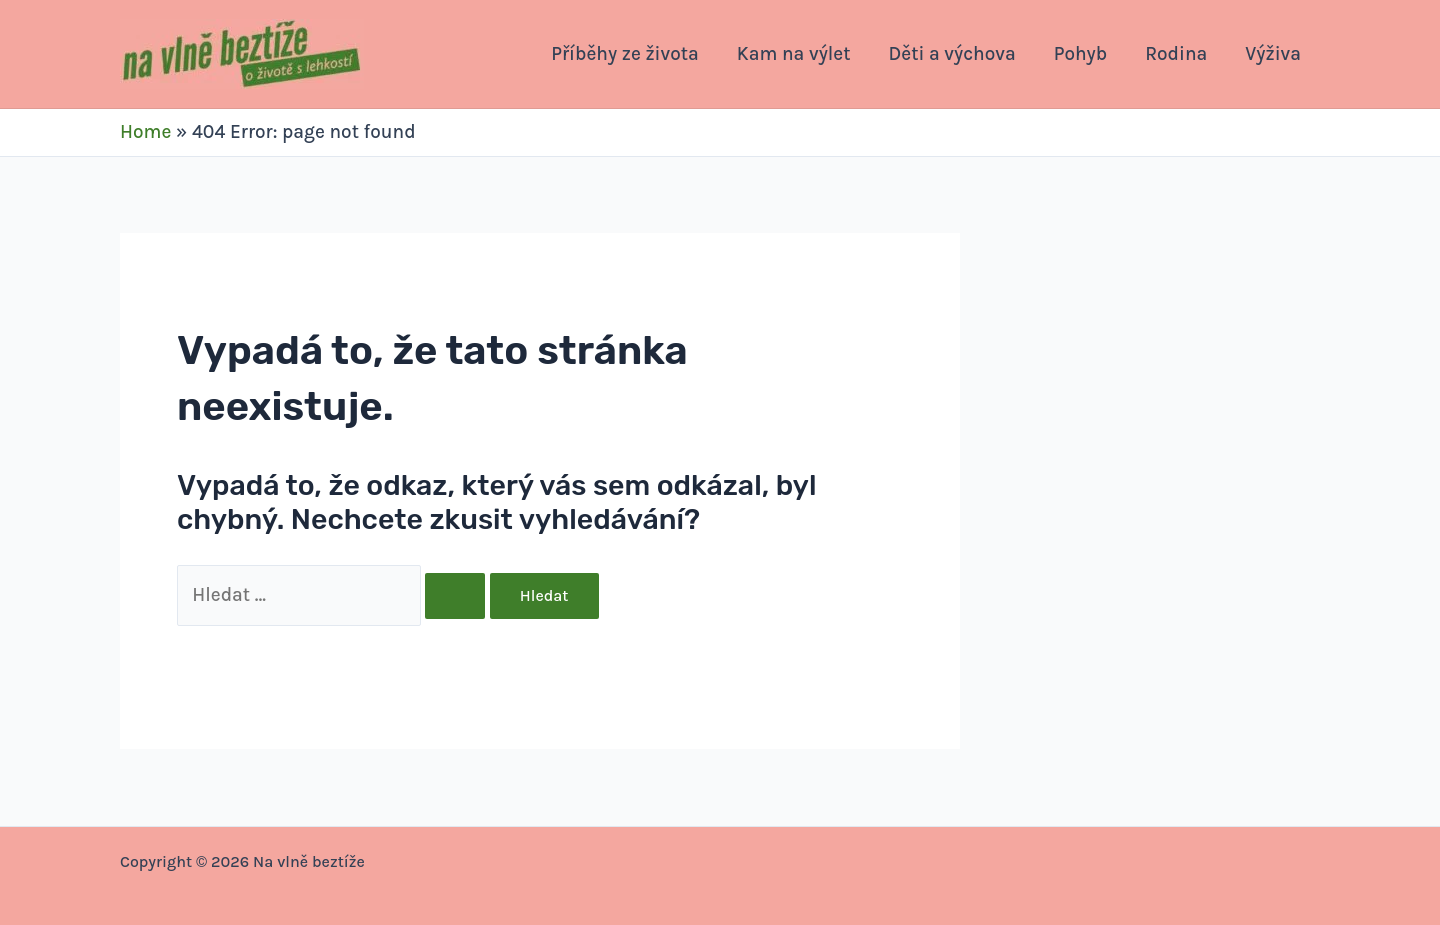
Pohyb (1081, 54)
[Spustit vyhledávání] (455, 596)
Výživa (1273, 54)
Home (145, 132)
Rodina (1176, 54)
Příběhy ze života (625, 54)
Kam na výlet (794, 54)
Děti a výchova (952, 54)
